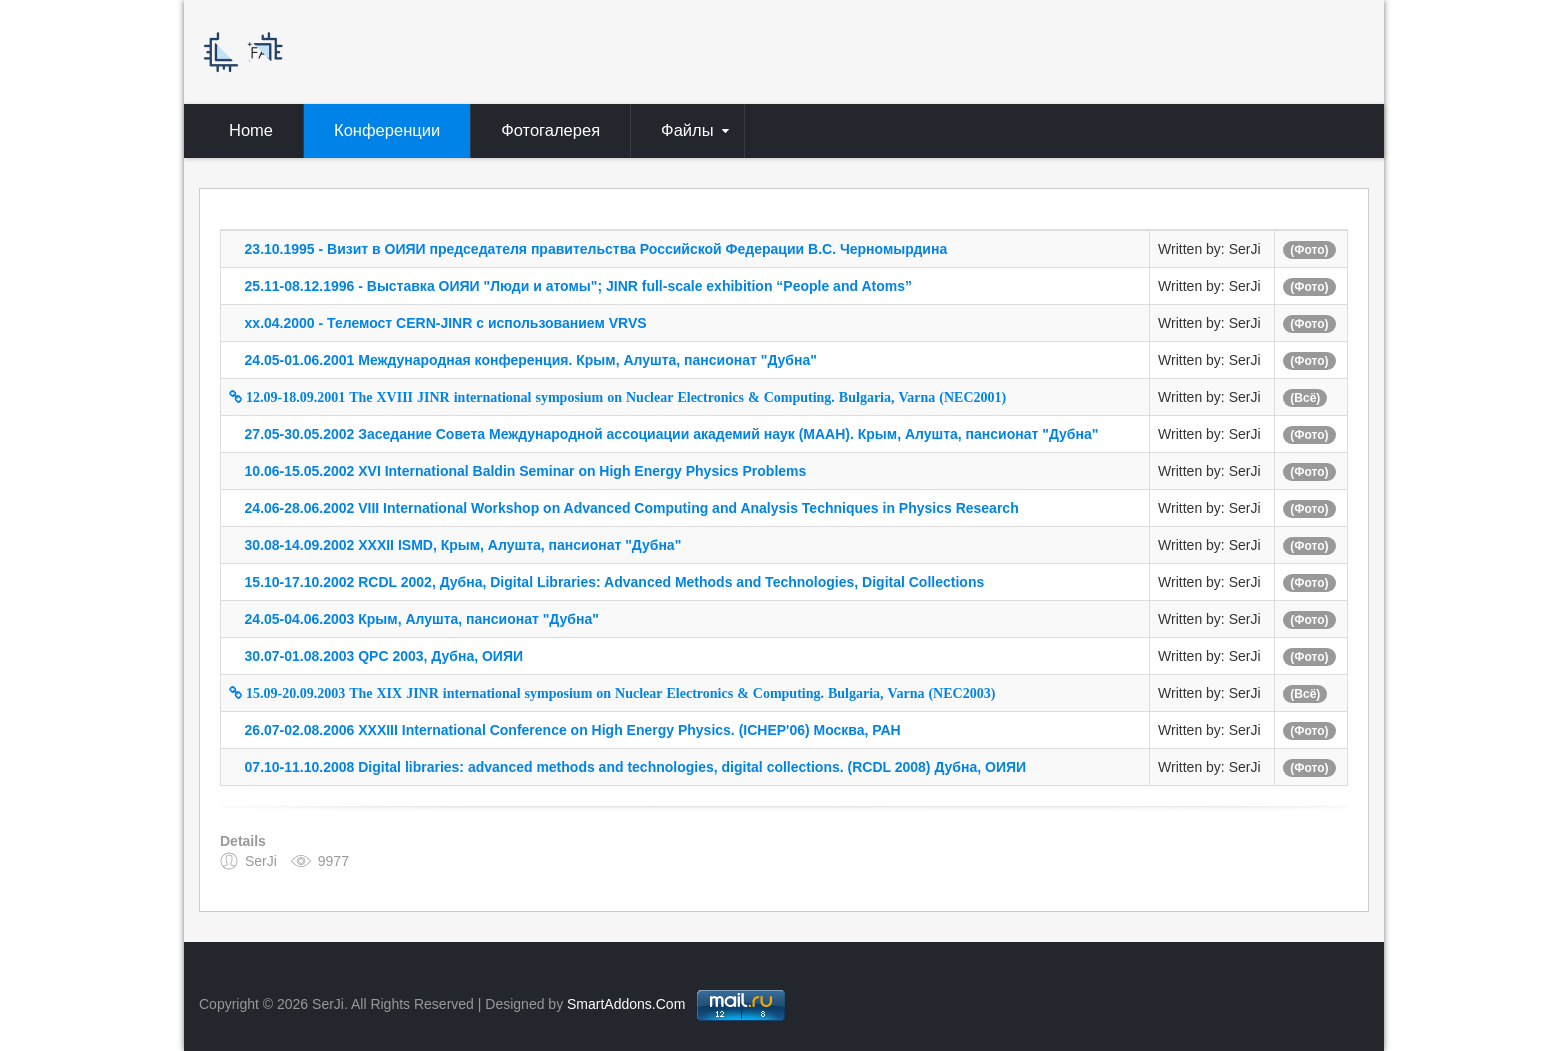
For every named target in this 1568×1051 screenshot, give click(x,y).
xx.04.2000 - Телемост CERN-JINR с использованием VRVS (446, 323)
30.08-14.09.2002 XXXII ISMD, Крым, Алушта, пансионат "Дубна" (463, 545)
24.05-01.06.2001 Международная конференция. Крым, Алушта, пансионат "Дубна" (531, 360)
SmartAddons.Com (626, 1004)
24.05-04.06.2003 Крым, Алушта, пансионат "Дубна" (422, 619)
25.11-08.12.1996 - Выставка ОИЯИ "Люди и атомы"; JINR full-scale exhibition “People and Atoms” (578, 286)
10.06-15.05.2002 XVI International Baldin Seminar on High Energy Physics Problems (526, 471)
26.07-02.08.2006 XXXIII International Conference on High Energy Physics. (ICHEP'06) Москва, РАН (573, 730)
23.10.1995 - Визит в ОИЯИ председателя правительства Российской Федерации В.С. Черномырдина (596, 249)
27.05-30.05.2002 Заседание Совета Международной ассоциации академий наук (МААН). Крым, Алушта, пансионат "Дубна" (672, 434)
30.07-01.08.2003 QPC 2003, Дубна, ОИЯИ (384, 656)
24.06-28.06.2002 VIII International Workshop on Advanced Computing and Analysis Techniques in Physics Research (632, 508)
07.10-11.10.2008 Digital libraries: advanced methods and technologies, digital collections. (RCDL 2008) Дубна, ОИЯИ (636, 767)
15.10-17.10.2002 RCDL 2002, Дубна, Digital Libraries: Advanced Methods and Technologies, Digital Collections (615, 582)
